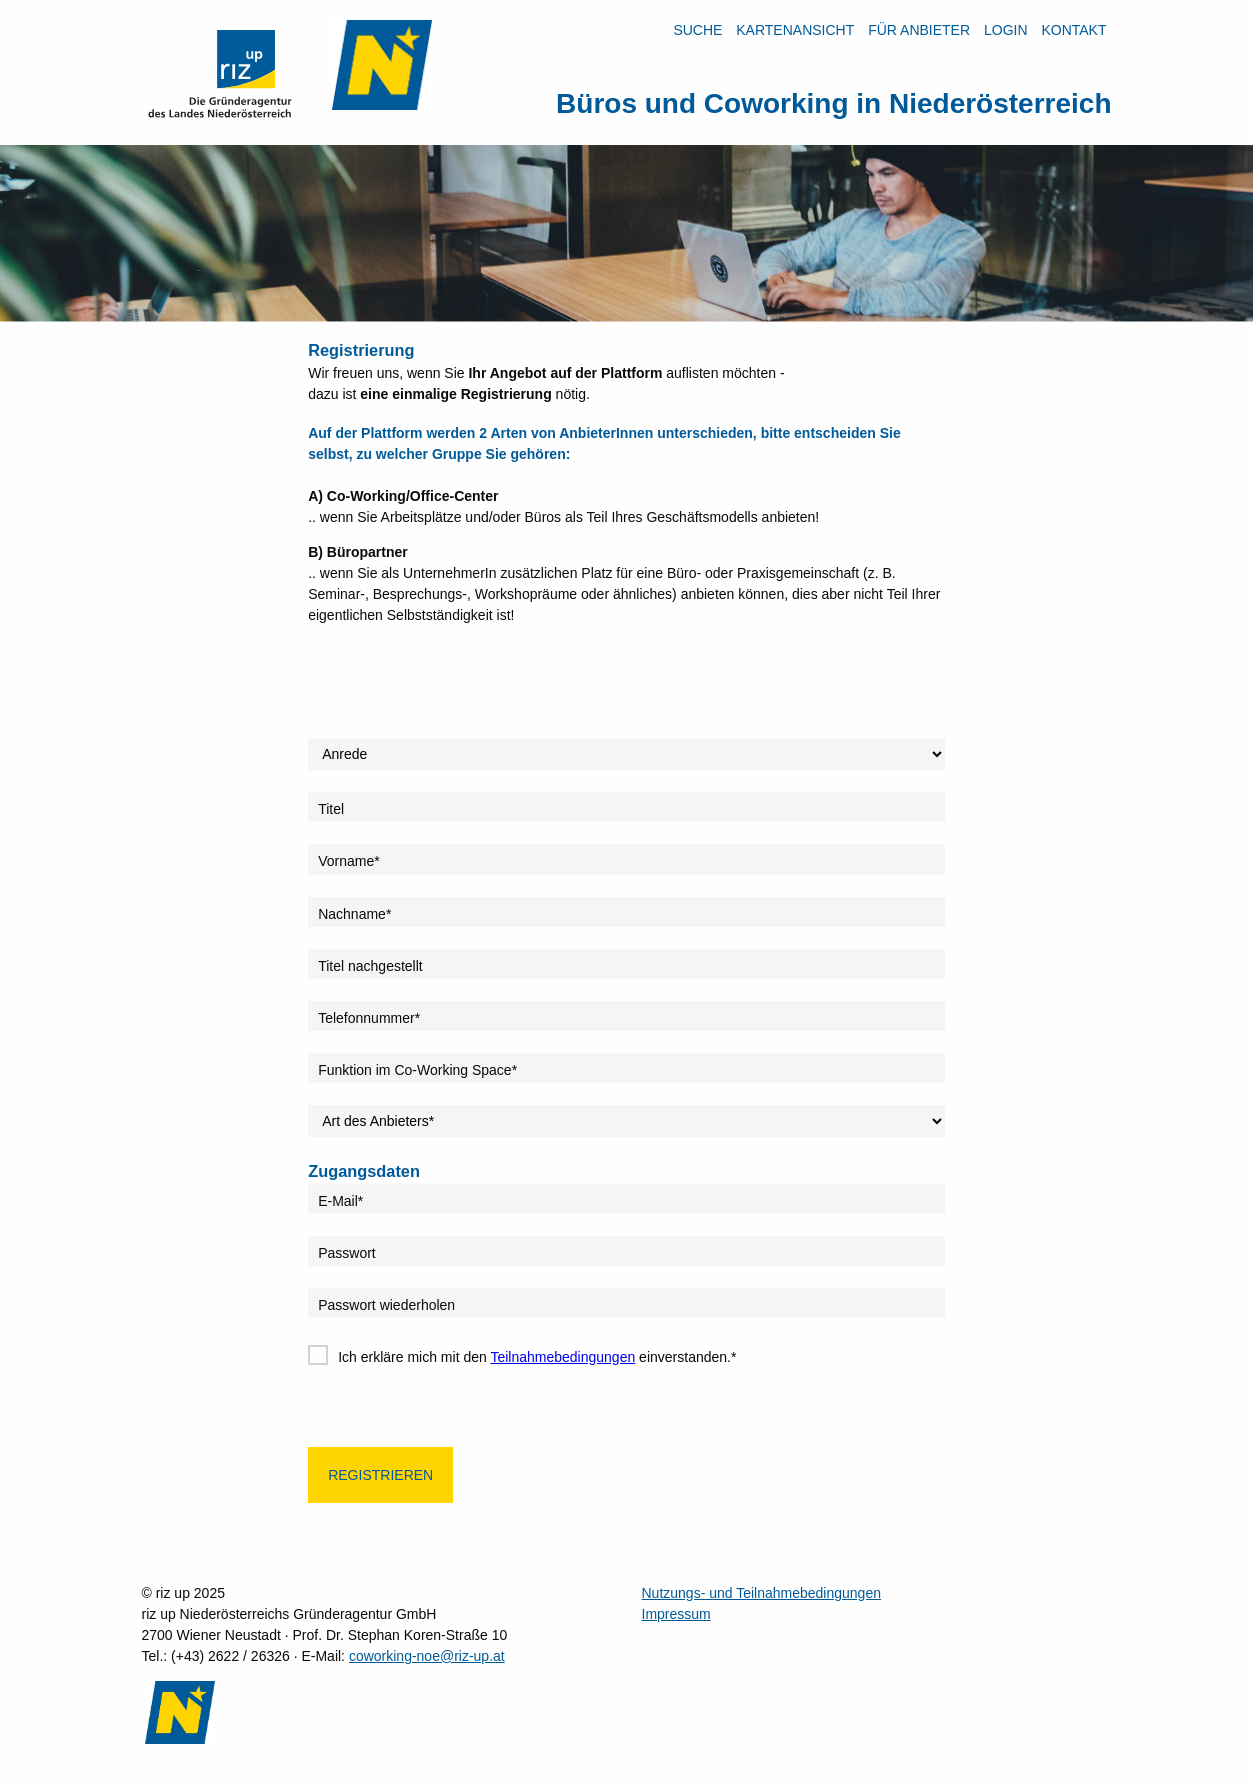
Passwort (347, 1253)
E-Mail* (340, 1201)
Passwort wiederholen (386, 1305)
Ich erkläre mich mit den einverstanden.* (537, 1357)
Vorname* (348, 861)
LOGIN (1006, 30)
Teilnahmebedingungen (562, 1357)
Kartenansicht (795, 30)
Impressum (676, 1614)
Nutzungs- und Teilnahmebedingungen (761, 1593)
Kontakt (1073, 30)
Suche (697, 30)
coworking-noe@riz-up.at (427, 1656)
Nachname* (354, 914)
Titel (331, 809)
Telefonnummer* (369, 1018)
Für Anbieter (919, 30)
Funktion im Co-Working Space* (417, 1070)
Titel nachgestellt (370, 966)
